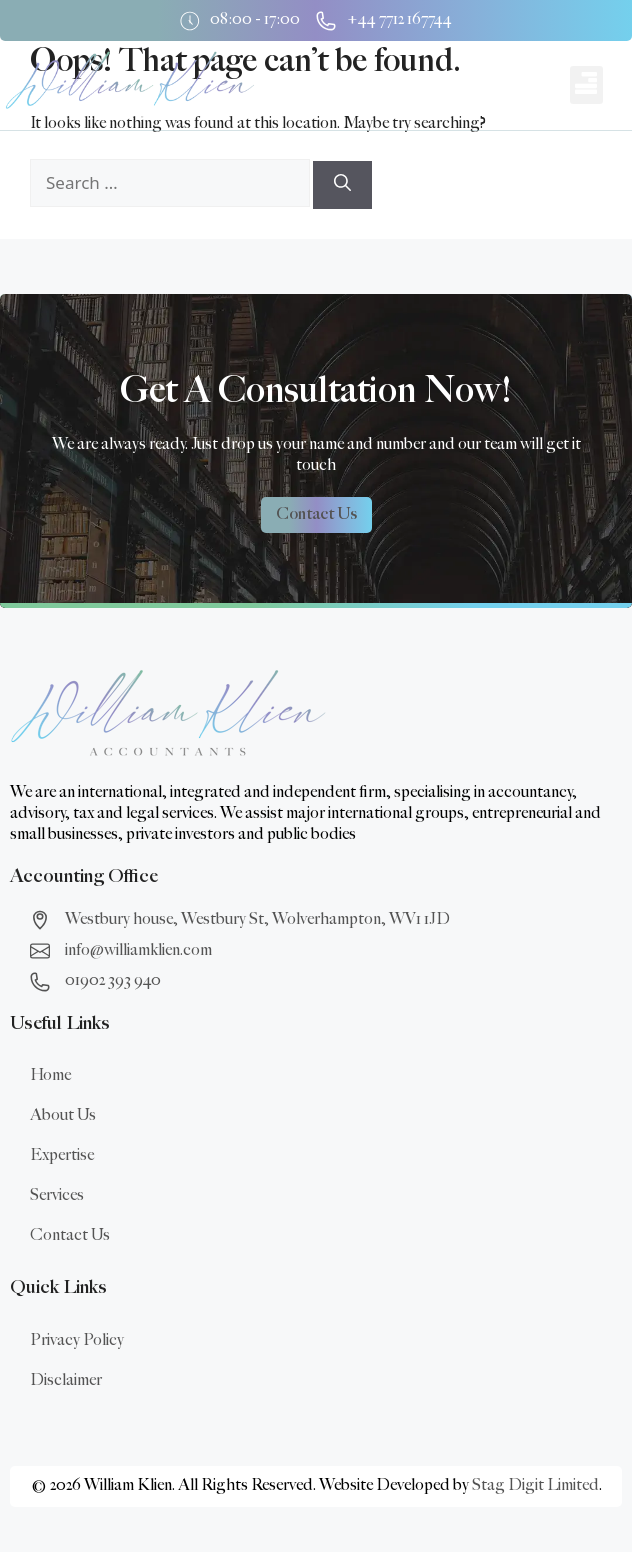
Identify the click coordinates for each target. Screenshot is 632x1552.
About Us (63, 1115)
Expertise (62, 1155)
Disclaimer (66, 1380)
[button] (586, 85)
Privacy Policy (77, 1340)
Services (57, 1195)
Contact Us (70, 1235)
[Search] (342, 185)
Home (50, 1075)
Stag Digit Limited (535, 1485)
